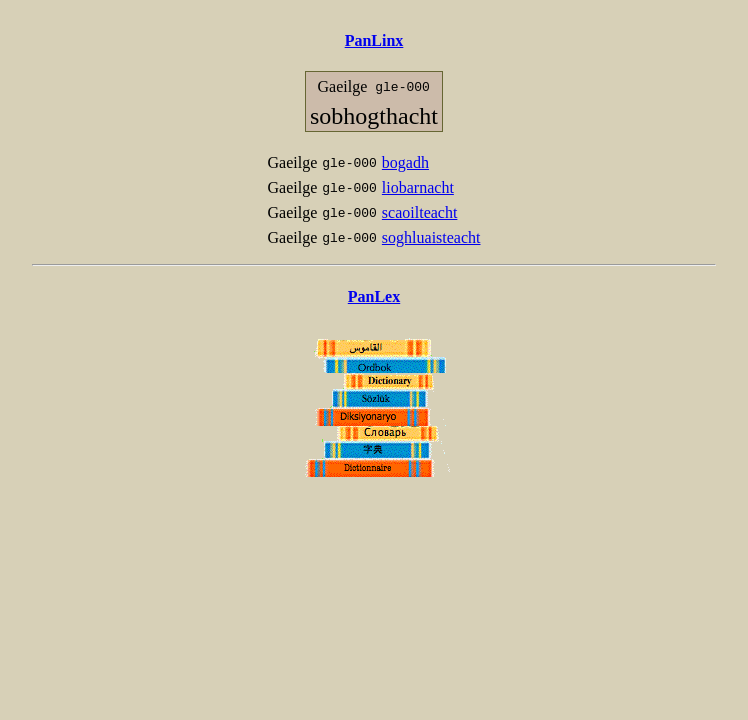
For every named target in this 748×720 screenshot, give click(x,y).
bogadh (405, 162)
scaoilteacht (420, 212)
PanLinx (374, 40)
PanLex (374, 296)
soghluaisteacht (431, 237)
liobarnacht (418, 187)
